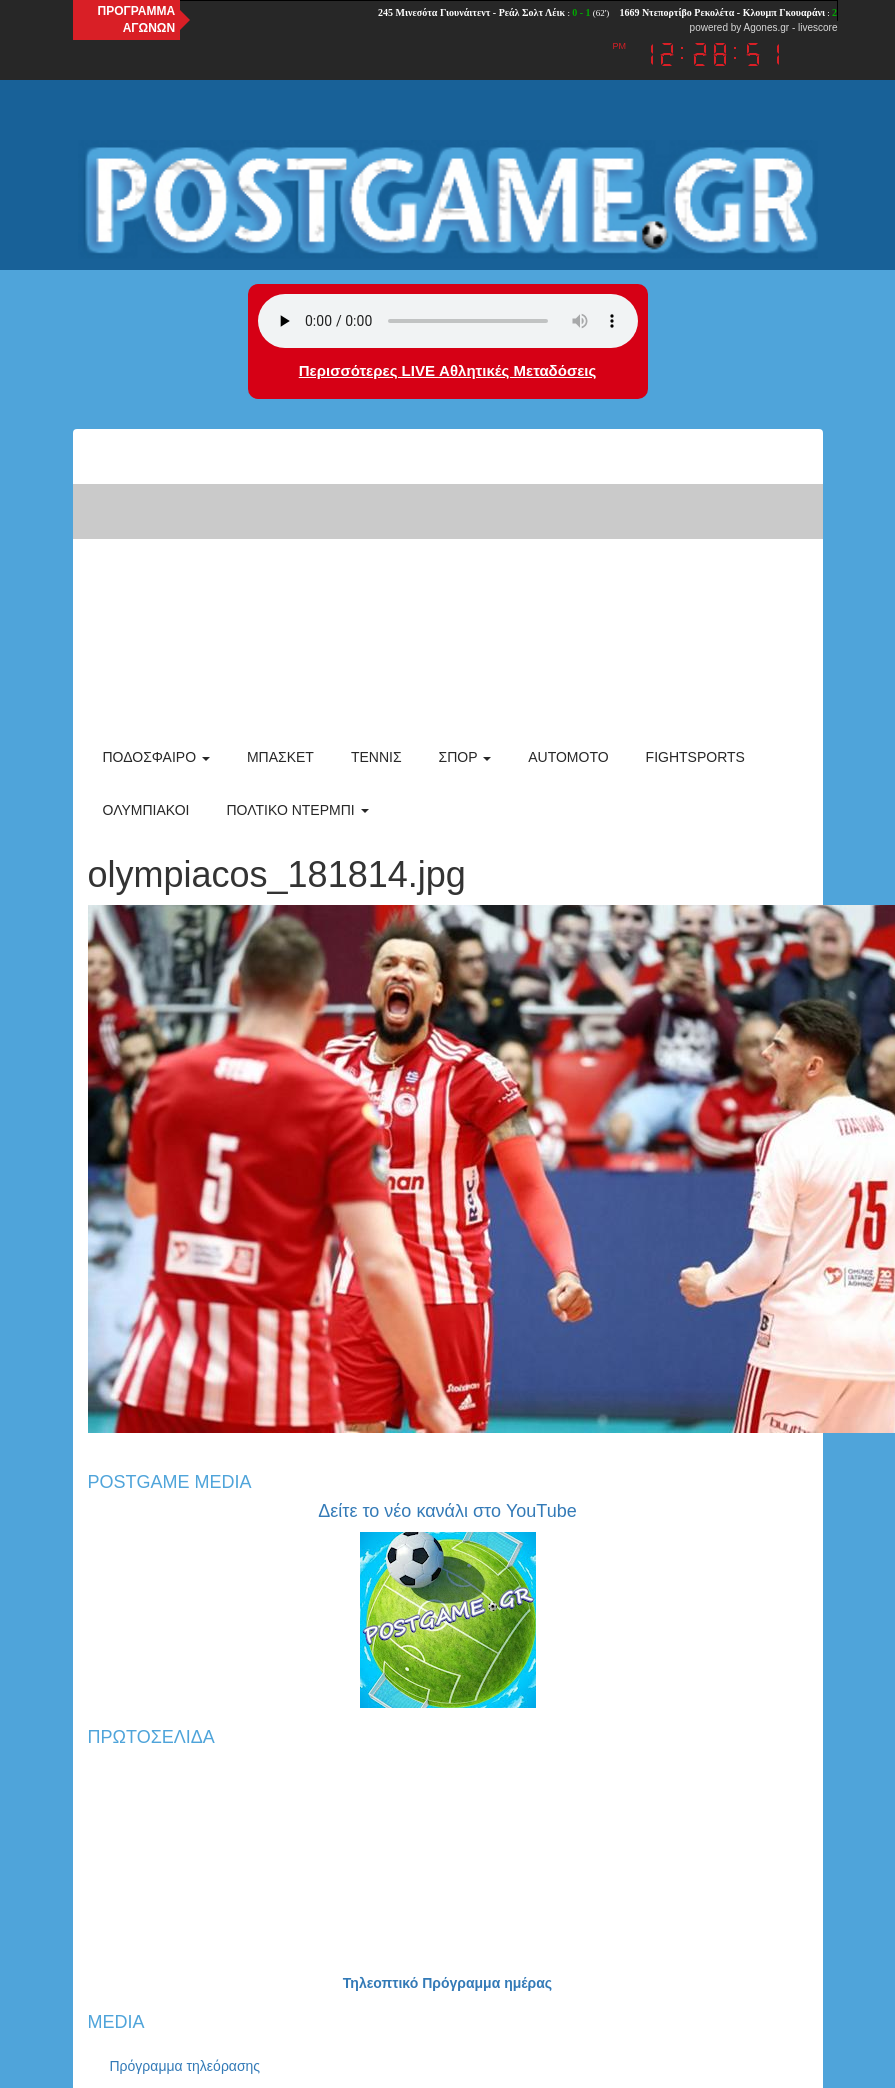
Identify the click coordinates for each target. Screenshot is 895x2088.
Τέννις (376, 757)
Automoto (568, 757)
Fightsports (695, 757)
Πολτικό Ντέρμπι (297, 810)
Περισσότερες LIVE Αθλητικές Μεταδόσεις (447, 370)
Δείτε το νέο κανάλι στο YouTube (447, 1511)
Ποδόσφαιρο (156, 757)
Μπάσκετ (280, 757)
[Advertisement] (447, 579)
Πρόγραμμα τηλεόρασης (185, 2066)
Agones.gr (767, 27)
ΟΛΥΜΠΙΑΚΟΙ (146, 810)
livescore (817, 27)
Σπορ (465, 757)
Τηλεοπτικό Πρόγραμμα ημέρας (447, 1983)
